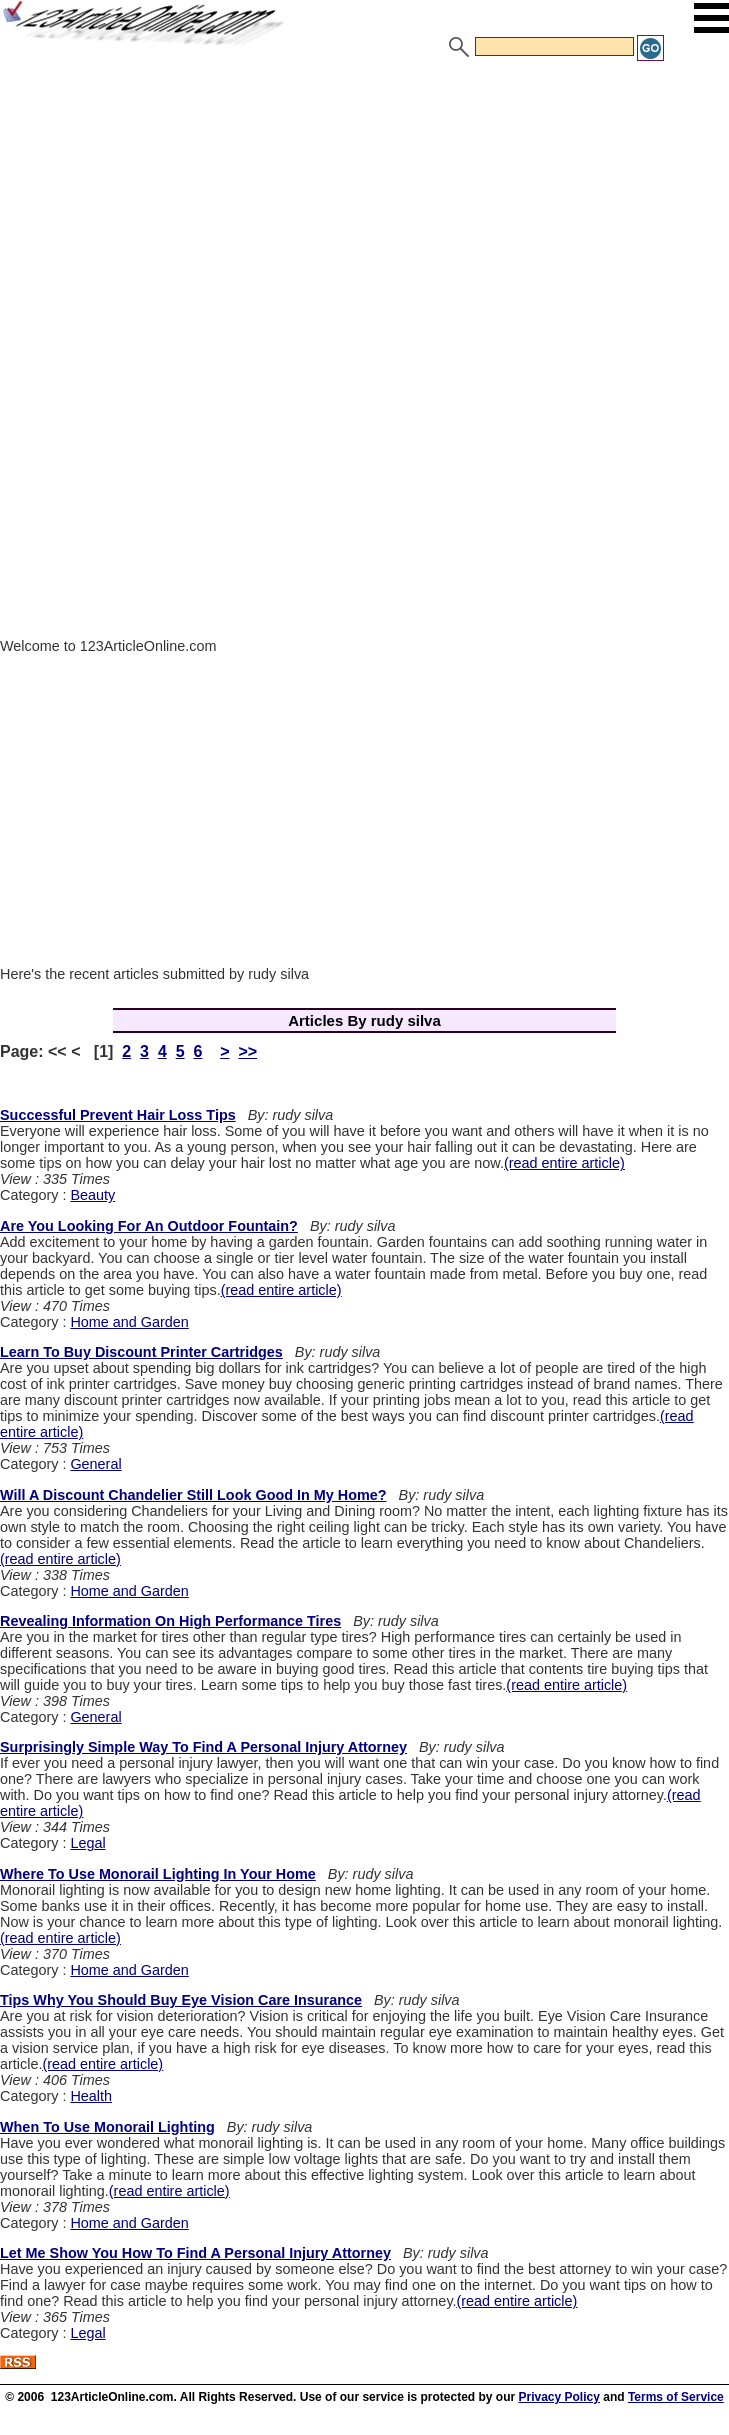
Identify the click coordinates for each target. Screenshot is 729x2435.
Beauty (92, 1195)
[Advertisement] (364, 213)
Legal (87, 1843)
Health (91, 2096)
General (95, 1464)
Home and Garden (129, 1322)
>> (247, 1051)
